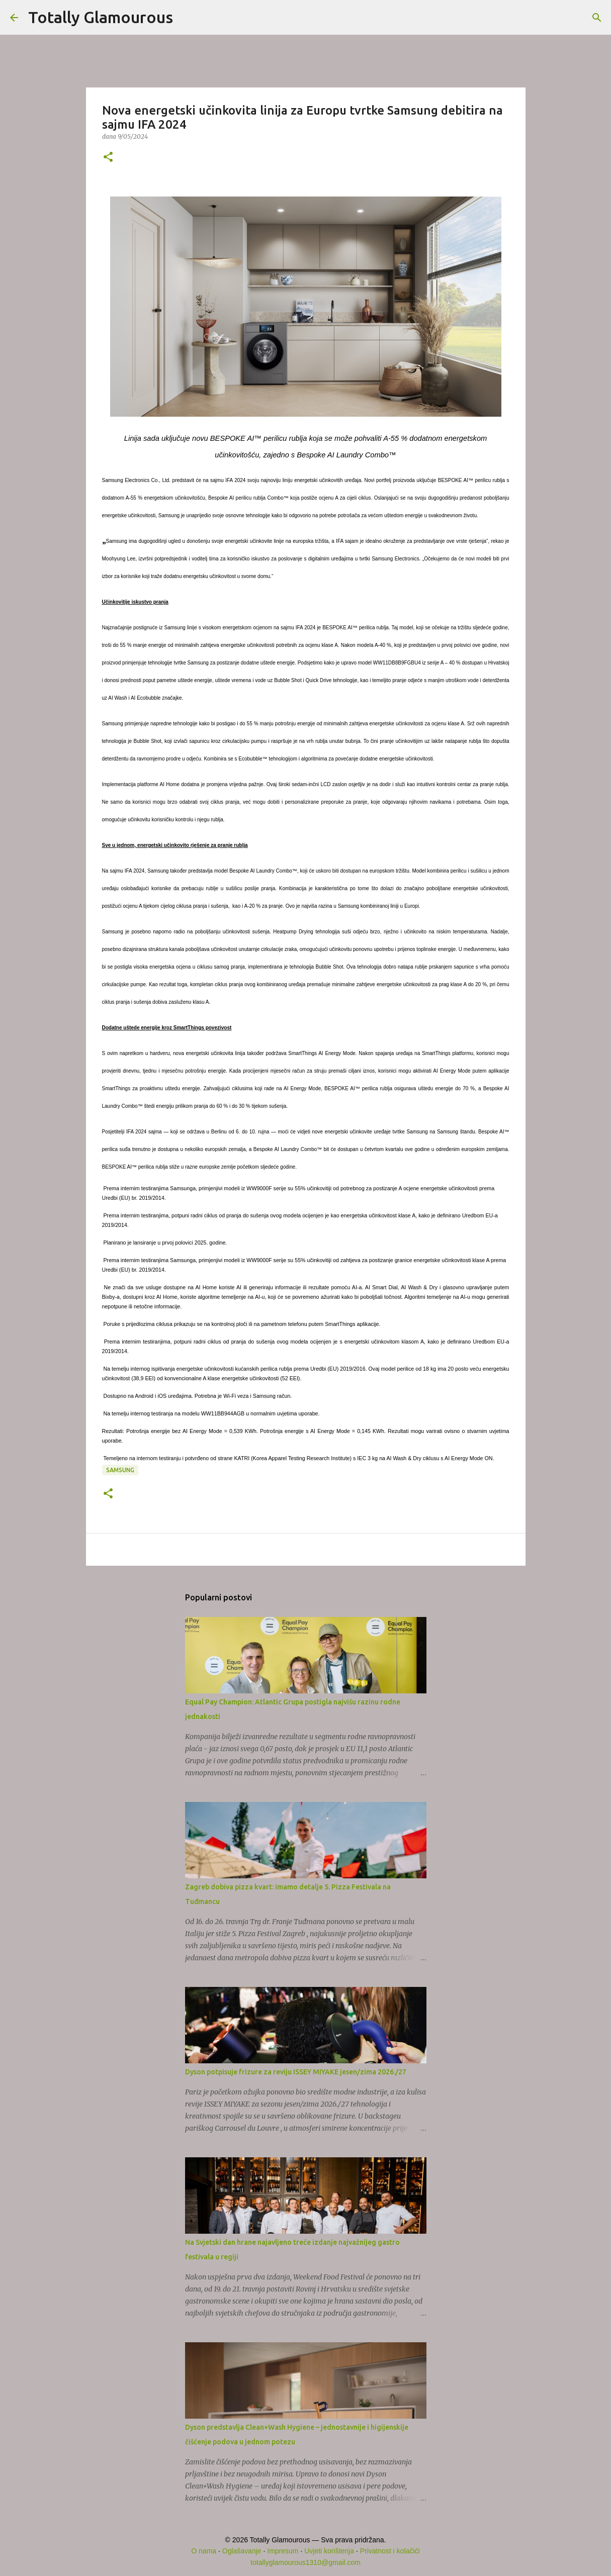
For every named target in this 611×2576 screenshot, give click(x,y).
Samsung (120, 1470)
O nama (203, 2551)
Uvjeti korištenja (329, 2551)
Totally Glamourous (100, 17)
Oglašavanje (241, 2551)
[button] (108, 157)
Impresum (282, 2551)
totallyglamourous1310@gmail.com (305, 2562)
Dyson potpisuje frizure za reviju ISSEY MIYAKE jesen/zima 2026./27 (295, 2072)
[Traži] (187, 18)
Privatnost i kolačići (390, 2551)
